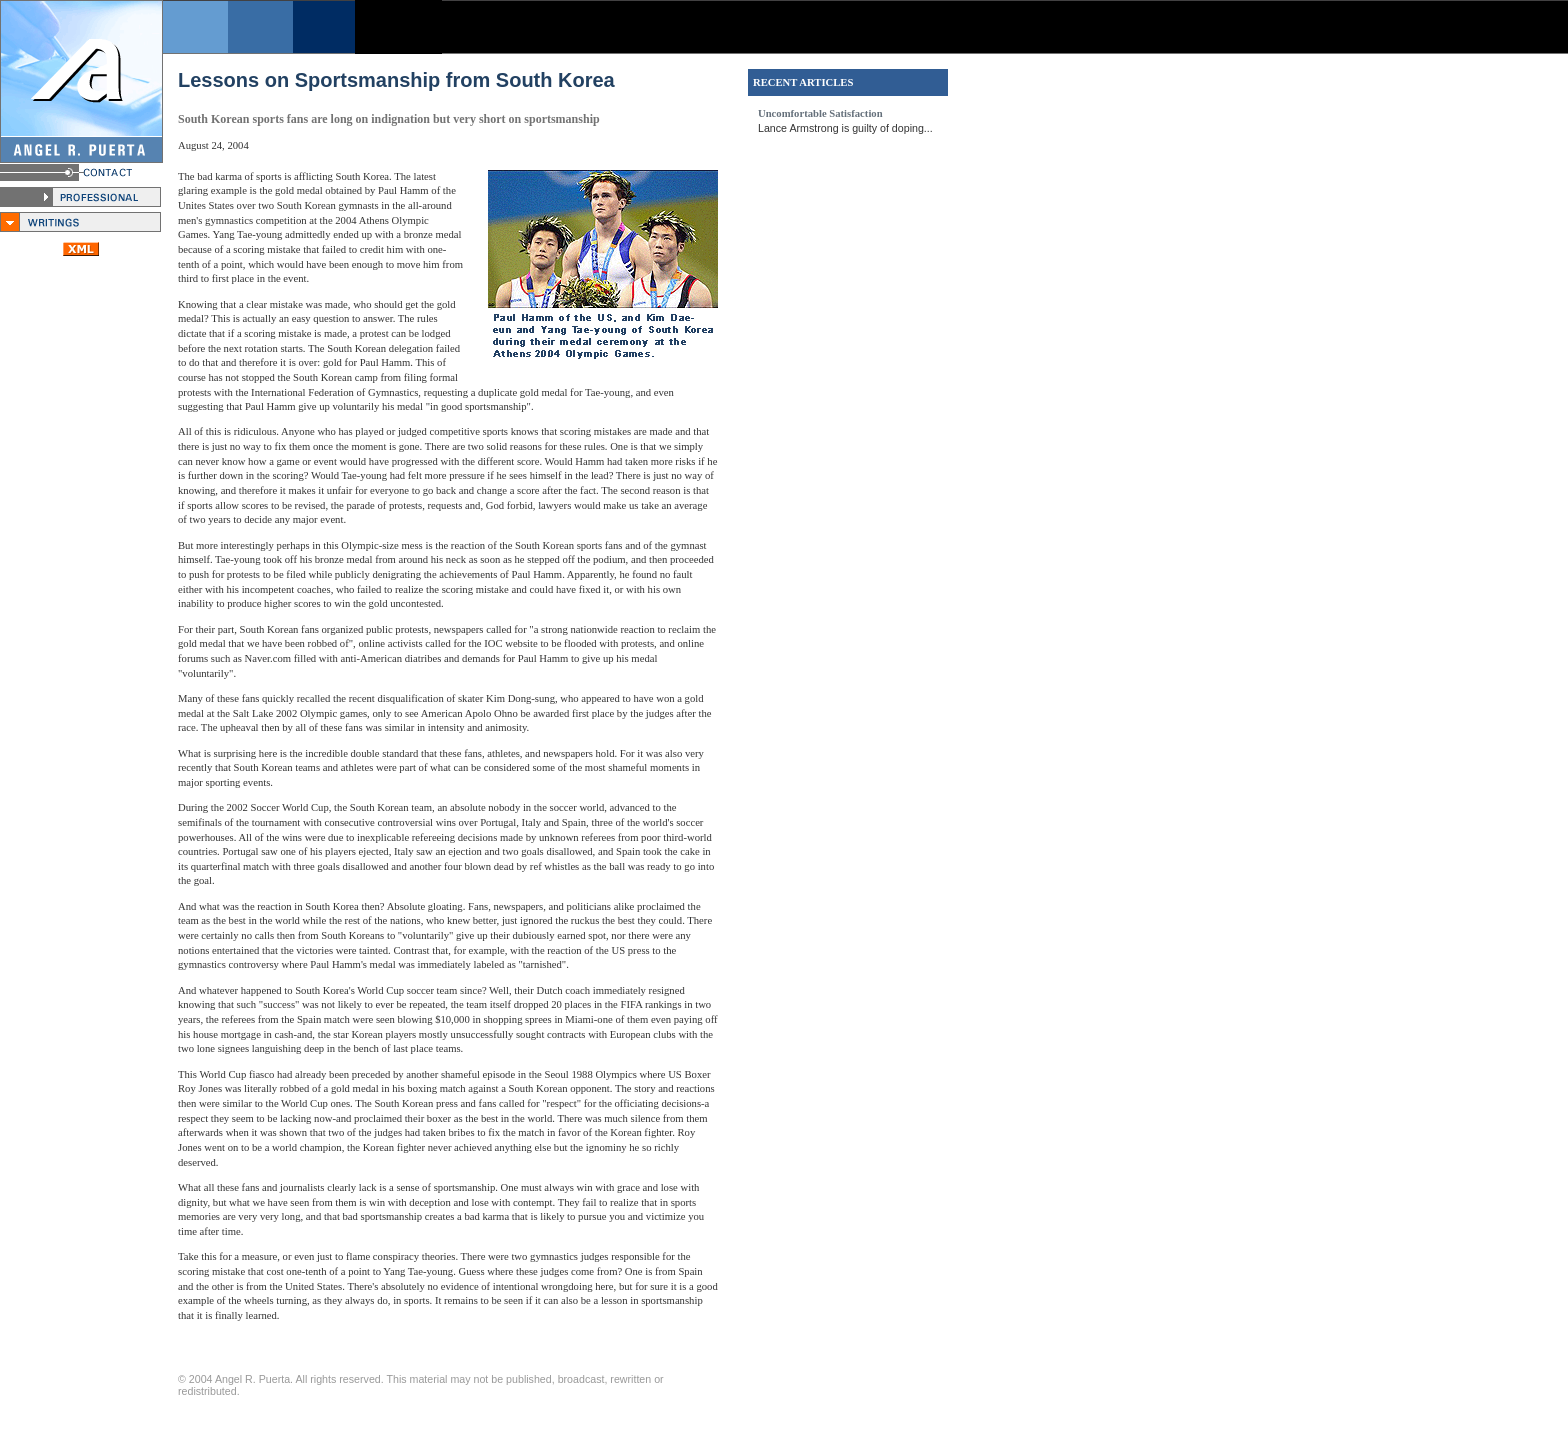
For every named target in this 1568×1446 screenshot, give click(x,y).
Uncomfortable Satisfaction (820, 113)
